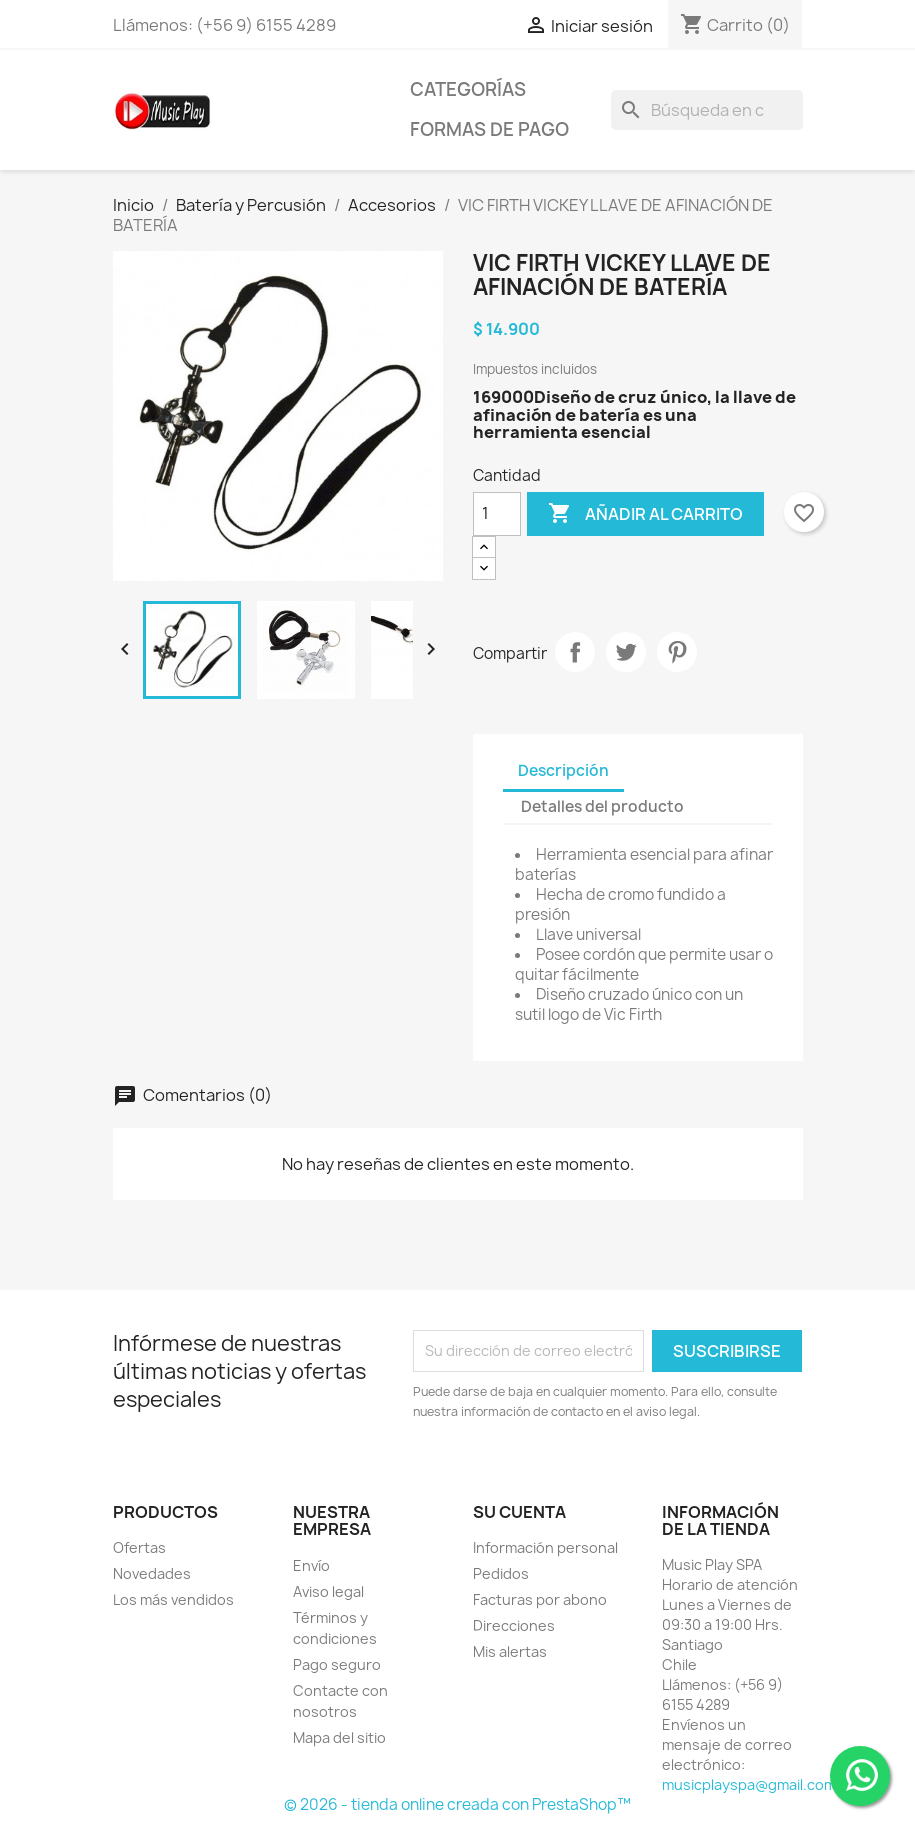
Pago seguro (337, 1664)
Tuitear (626, 652)
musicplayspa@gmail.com (749, 1784)
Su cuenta (519, 1512)
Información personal (545, 1547)
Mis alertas (510, 1651)
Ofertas (139, 1547)
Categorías (468, 89)
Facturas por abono (540, 1599)
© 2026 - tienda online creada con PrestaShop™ (457, 1804)
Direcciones (514, 1625)
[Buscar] (707, 110)
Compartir (575, 652)
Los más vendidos (173, 1599)
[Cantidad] (497, 514)
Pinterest (677, 652)
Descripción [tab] (563, 770)
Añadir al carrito (645, 514)
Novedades (152, 1573)
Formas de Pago (489, 129)
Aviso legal (328, 1591)
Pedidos (501, 1573)
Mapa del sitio (339, 1737)
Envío (311, 1565)
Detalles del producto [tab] (602, 806)
